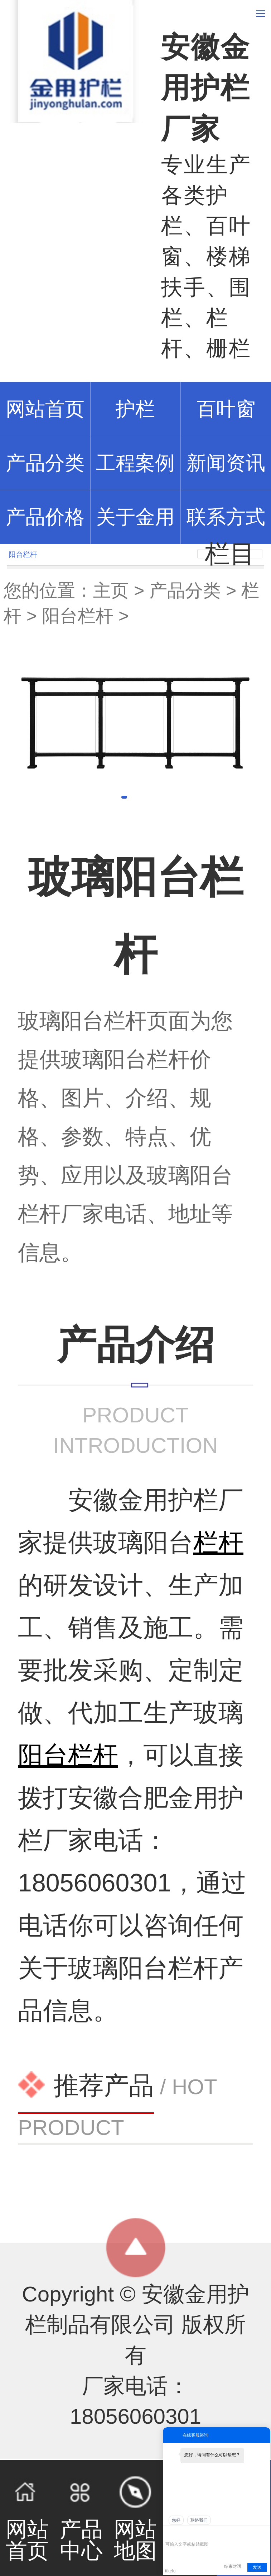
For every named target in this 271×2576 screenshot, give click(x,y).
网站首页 (27, 2518)
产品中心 (81, 2518)
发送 (257, 2567)
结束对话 (232, 2566)
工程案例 (135, 463)
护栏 (135, 409)
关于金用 (135, 517)
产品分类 (185, 591)
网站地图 (135, 2518)
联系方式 (226, 517)
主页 (111, 591)
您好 (176, 2520)
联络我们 (199, 2520)
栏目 (230, 554)
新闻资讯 (226, 463)
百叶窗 (226, 409)
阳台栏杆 (77, 616)
